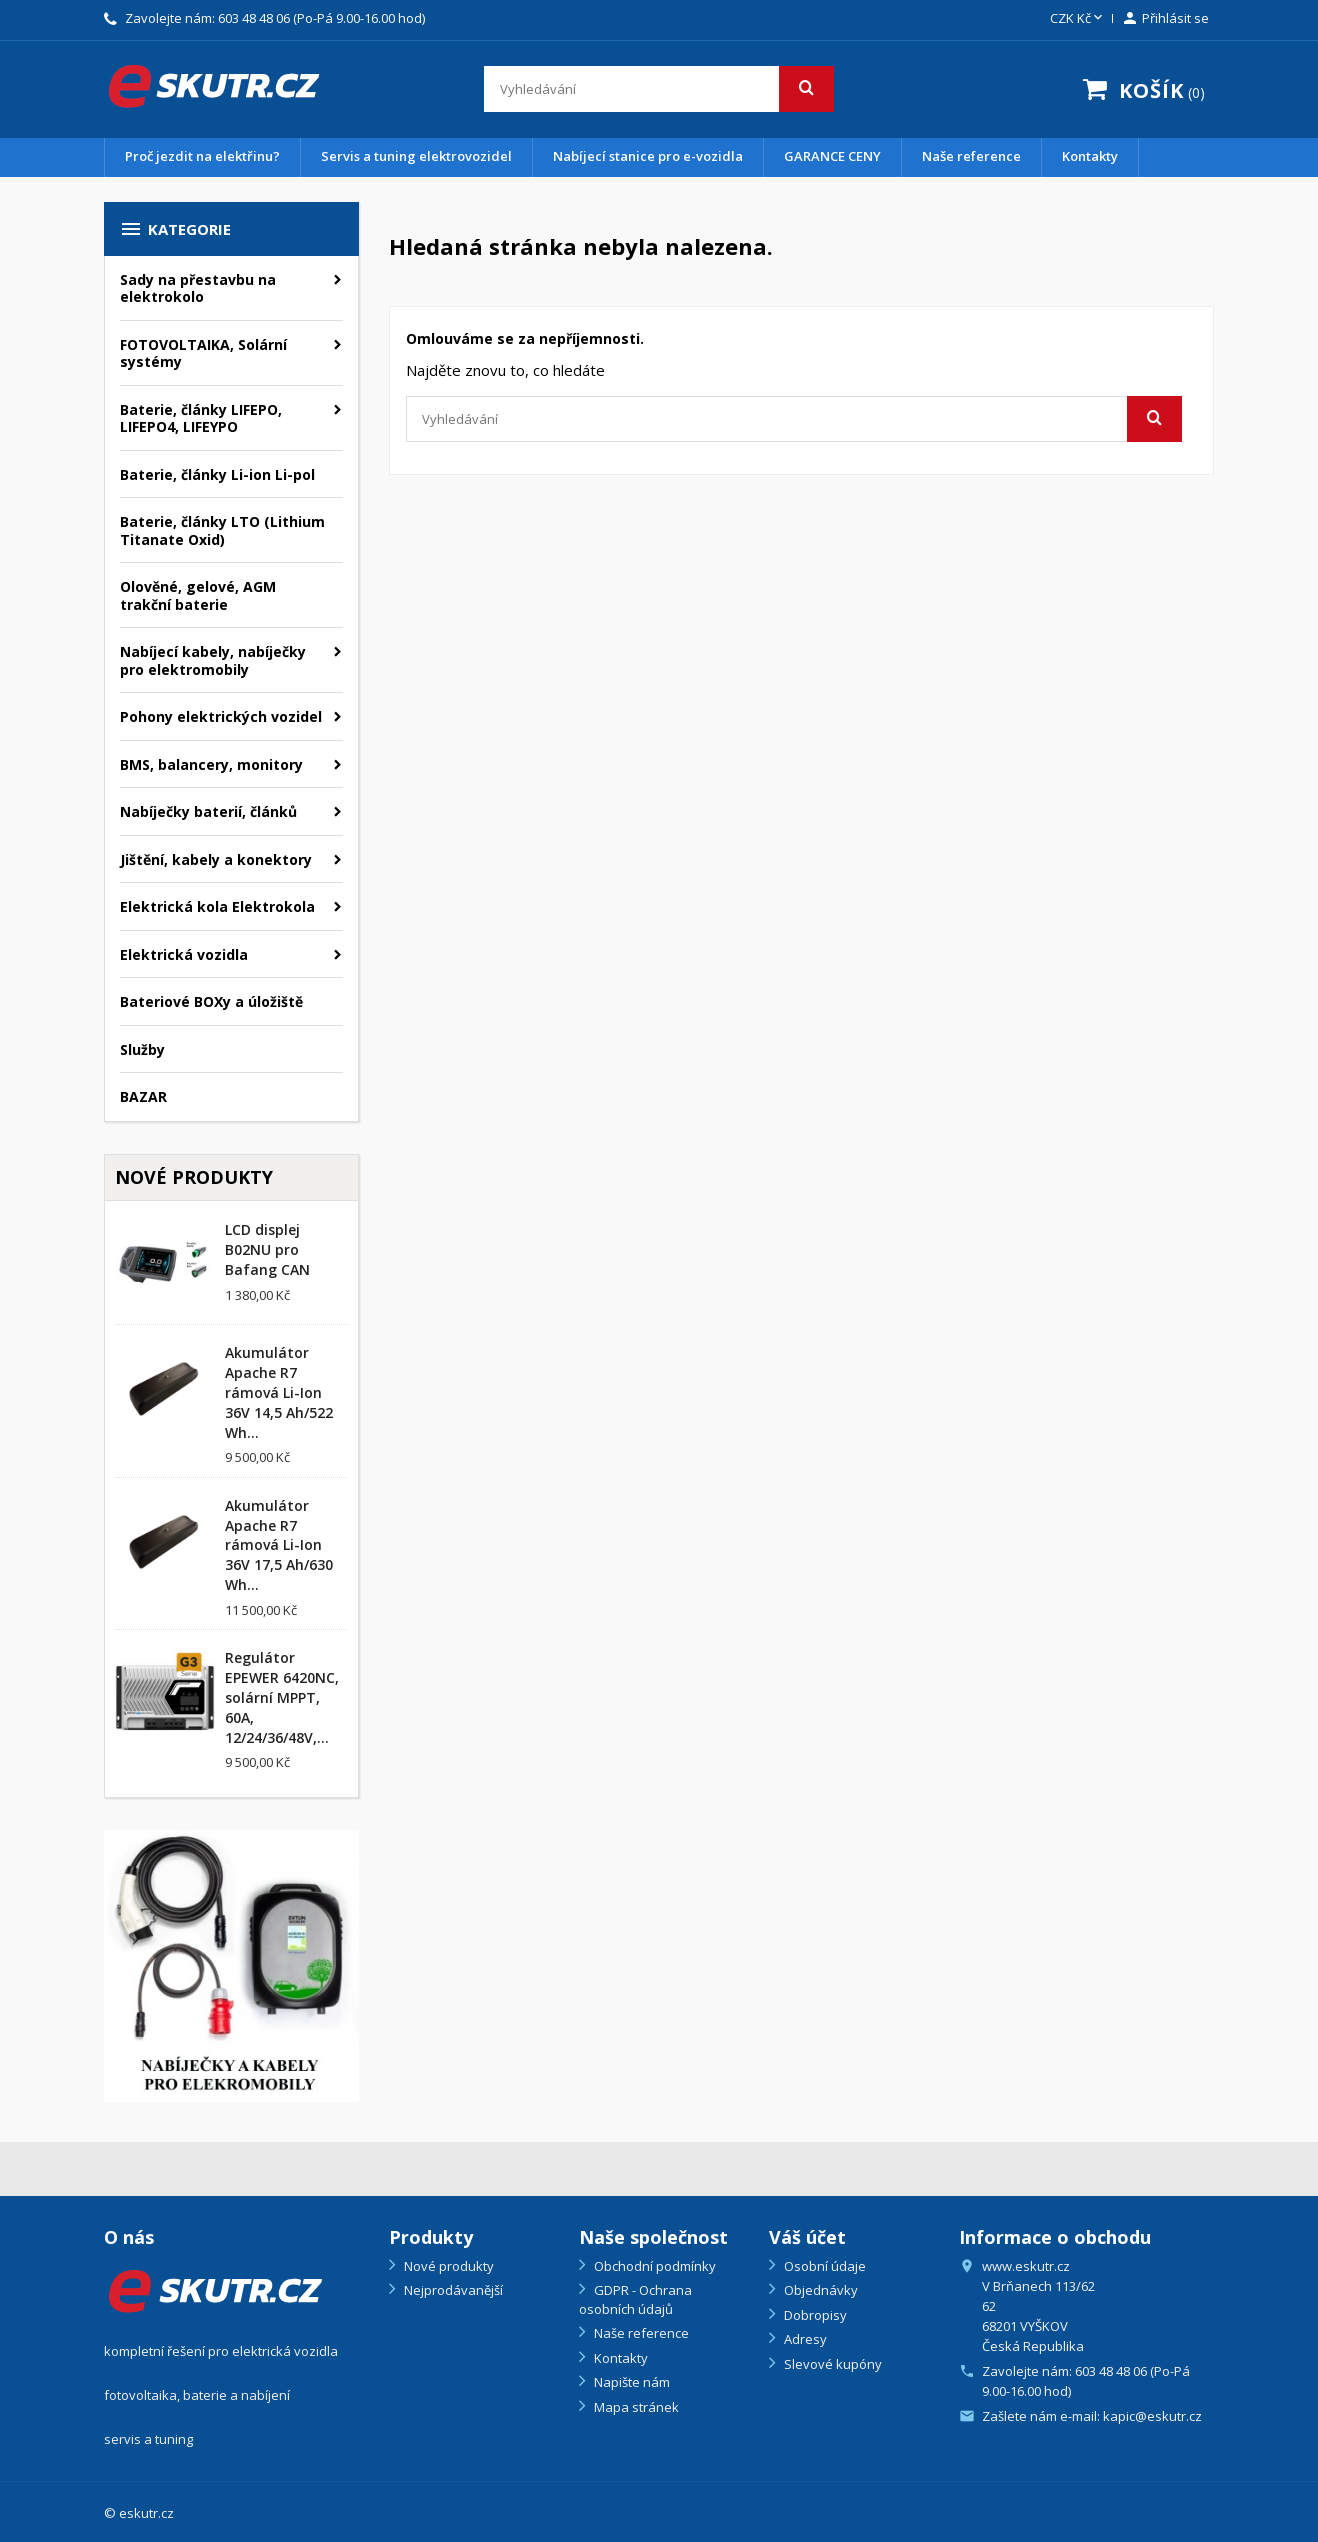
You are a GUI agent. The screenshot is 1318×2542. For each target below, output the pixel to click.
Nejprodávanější (452, 2290)
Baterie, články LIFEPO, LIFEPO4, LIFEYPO (201, 418)
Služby (142, 1049)
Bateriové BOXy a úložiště (211, 1001)
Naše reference (971, 156)
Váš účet (807, 2237)
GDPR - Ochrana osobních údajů (635, 2299)
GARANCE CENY (832, 156)
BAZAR (143, 1096)
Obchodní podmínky (653, 2266)
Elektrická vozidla (184, 954)
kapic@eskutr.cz (1152, 2416)
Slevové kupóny (831, 2364)
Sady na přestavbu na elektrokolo (198, 288)
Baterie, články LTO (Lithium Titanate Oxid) (222, 530)
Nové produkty (447, 2266)
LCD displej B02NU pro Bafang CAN (267, 1249)
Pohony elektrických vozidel (221, 716)
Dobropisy (814, 2315)
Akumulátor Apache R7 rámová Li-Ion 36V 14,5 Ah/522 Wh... (279, 1392)
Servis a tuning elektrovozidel (416, 156)
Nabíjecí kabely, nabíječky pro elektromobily (213, 660)
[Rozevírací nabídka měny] (1078, 19)
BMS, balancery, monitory (211, 764)
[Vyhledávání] (659, 89)
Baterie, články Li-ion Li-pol (217, 474)
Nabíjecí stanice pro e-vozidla (648, 156)
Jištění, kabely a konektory (216, 859)
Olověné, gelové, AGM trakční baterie (198, 595)
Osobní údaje (823, 2266)
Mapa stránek (635, 2407)
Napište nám (630, 2382)
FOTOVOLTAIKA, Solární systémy (203, 353)
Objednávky (819, 2290)
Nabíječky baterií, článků (208, 811)
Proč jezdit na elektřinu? (202, 156)
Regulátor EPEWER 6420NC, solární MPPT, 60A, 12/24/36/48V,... (282, 1697)
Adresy (804, 2339)
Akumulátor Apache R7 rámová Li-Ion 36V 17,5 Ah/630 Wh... (279, 1545)
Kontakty (1090, 156)
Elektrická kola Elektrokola (217, 906)
